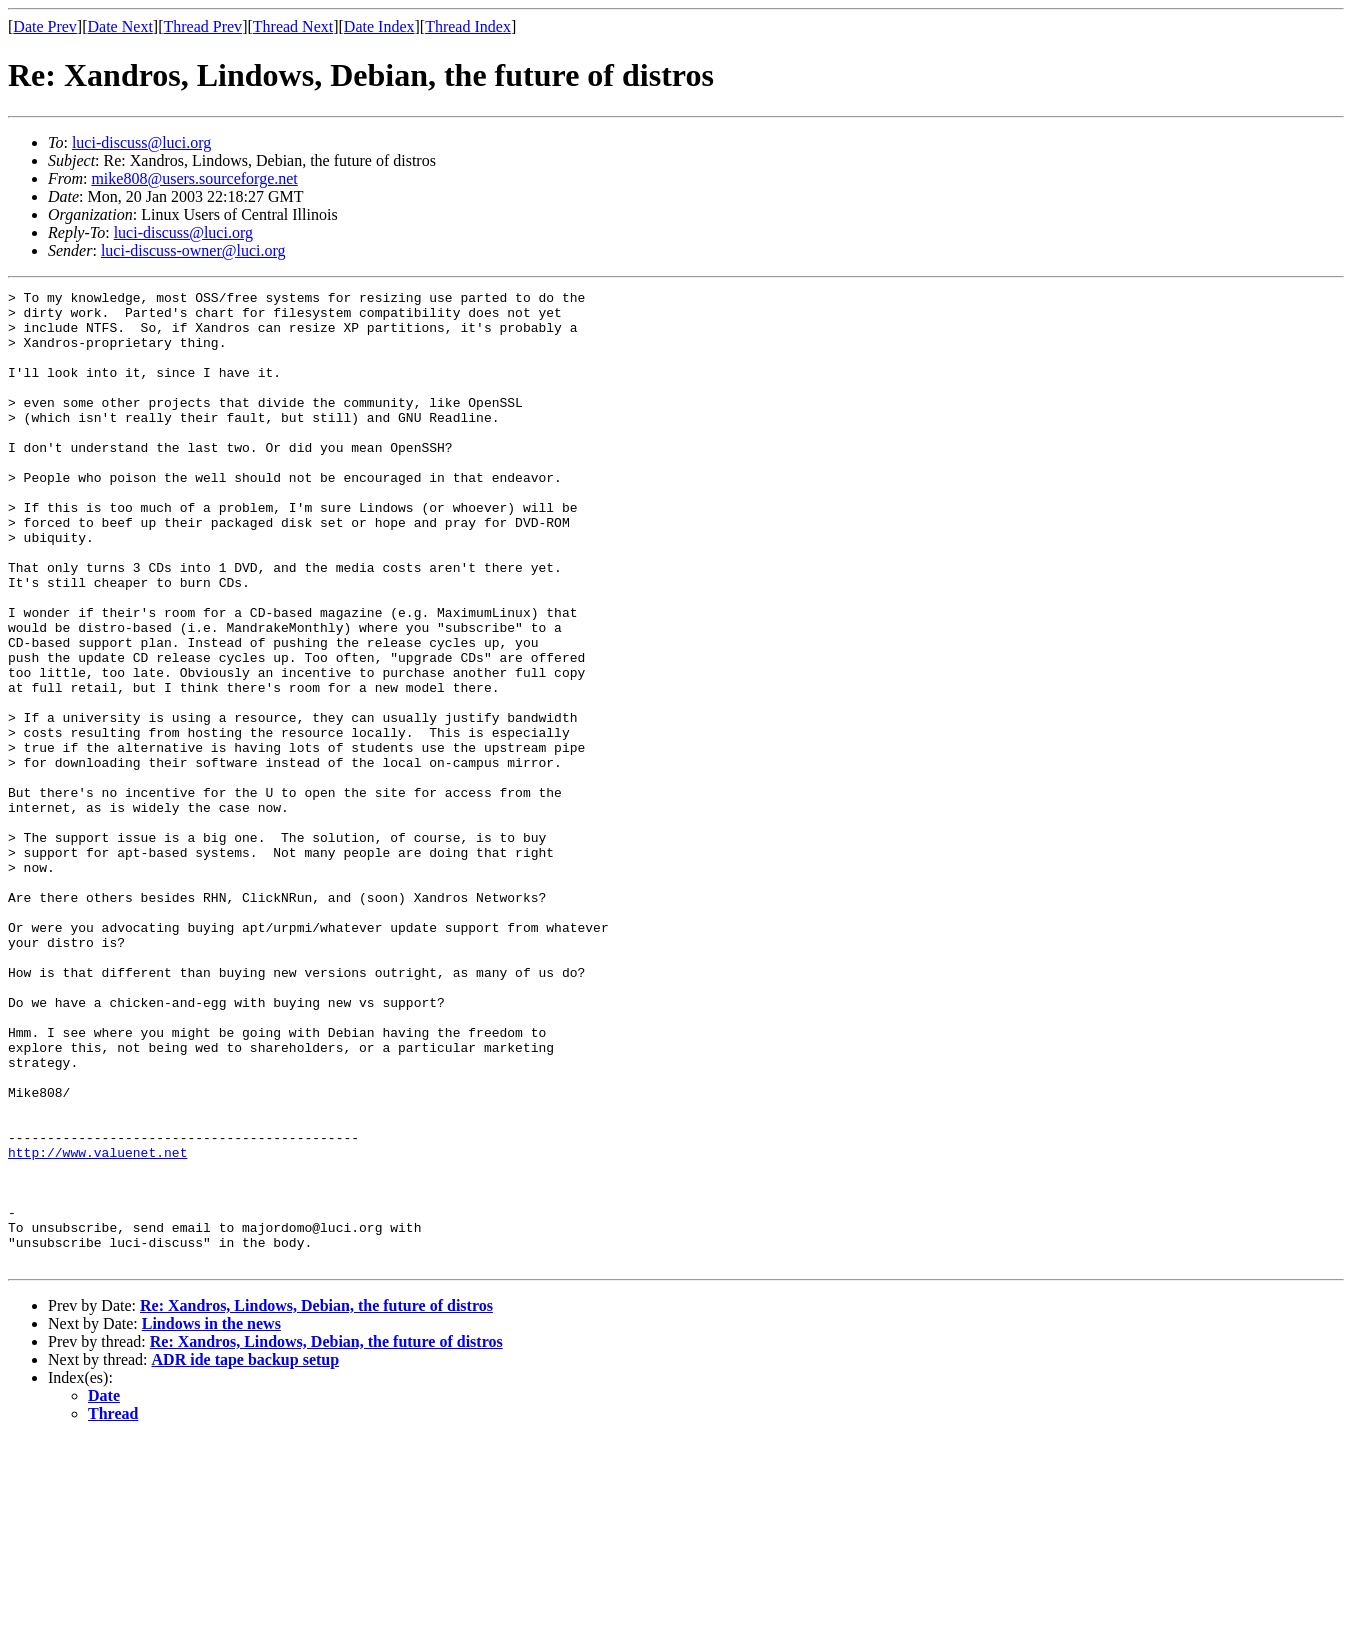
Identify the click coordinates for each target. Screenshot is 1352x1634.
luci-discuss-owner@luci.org (193, 250)
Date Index (379, 26)
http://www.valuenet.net (97, 1326)
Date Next (120, 26)
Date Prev (45, 26)
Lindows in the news (211, 1518)
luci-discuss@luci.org (141, 142)
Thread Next (293, 26)
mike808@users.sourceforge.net (194, 178)
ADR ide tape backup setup (246, 1554)
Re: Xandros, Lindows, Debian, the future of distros (316, 1500)
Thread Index (468, 26)
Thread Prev (202, 26)
